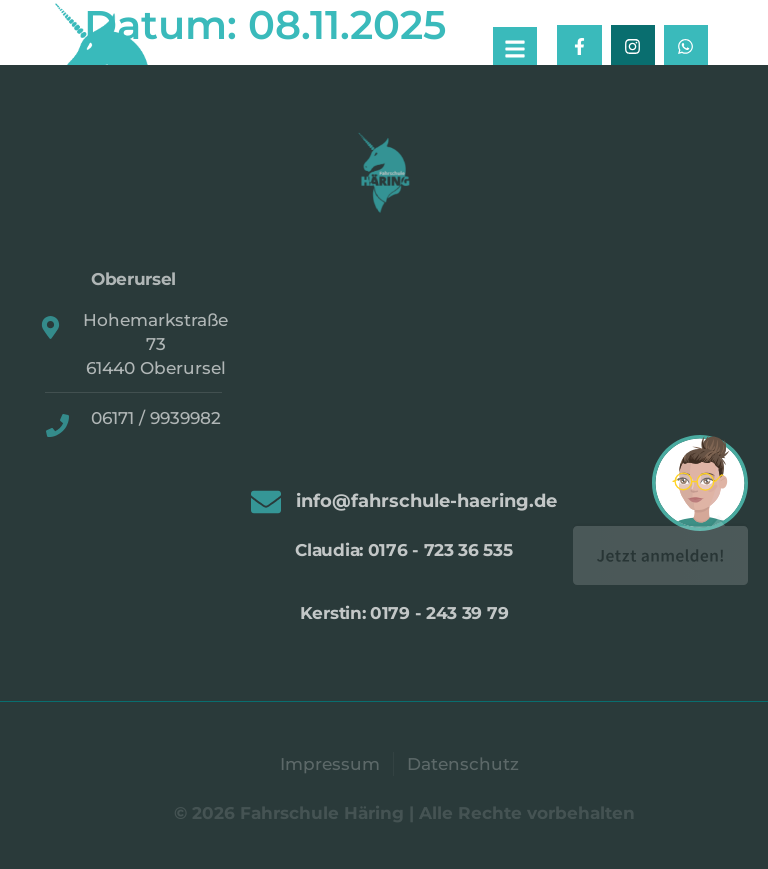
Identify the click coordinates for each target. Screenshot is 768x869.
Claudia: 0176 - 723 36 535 (403, 550)
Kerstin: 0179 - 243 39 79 (404, 613)
